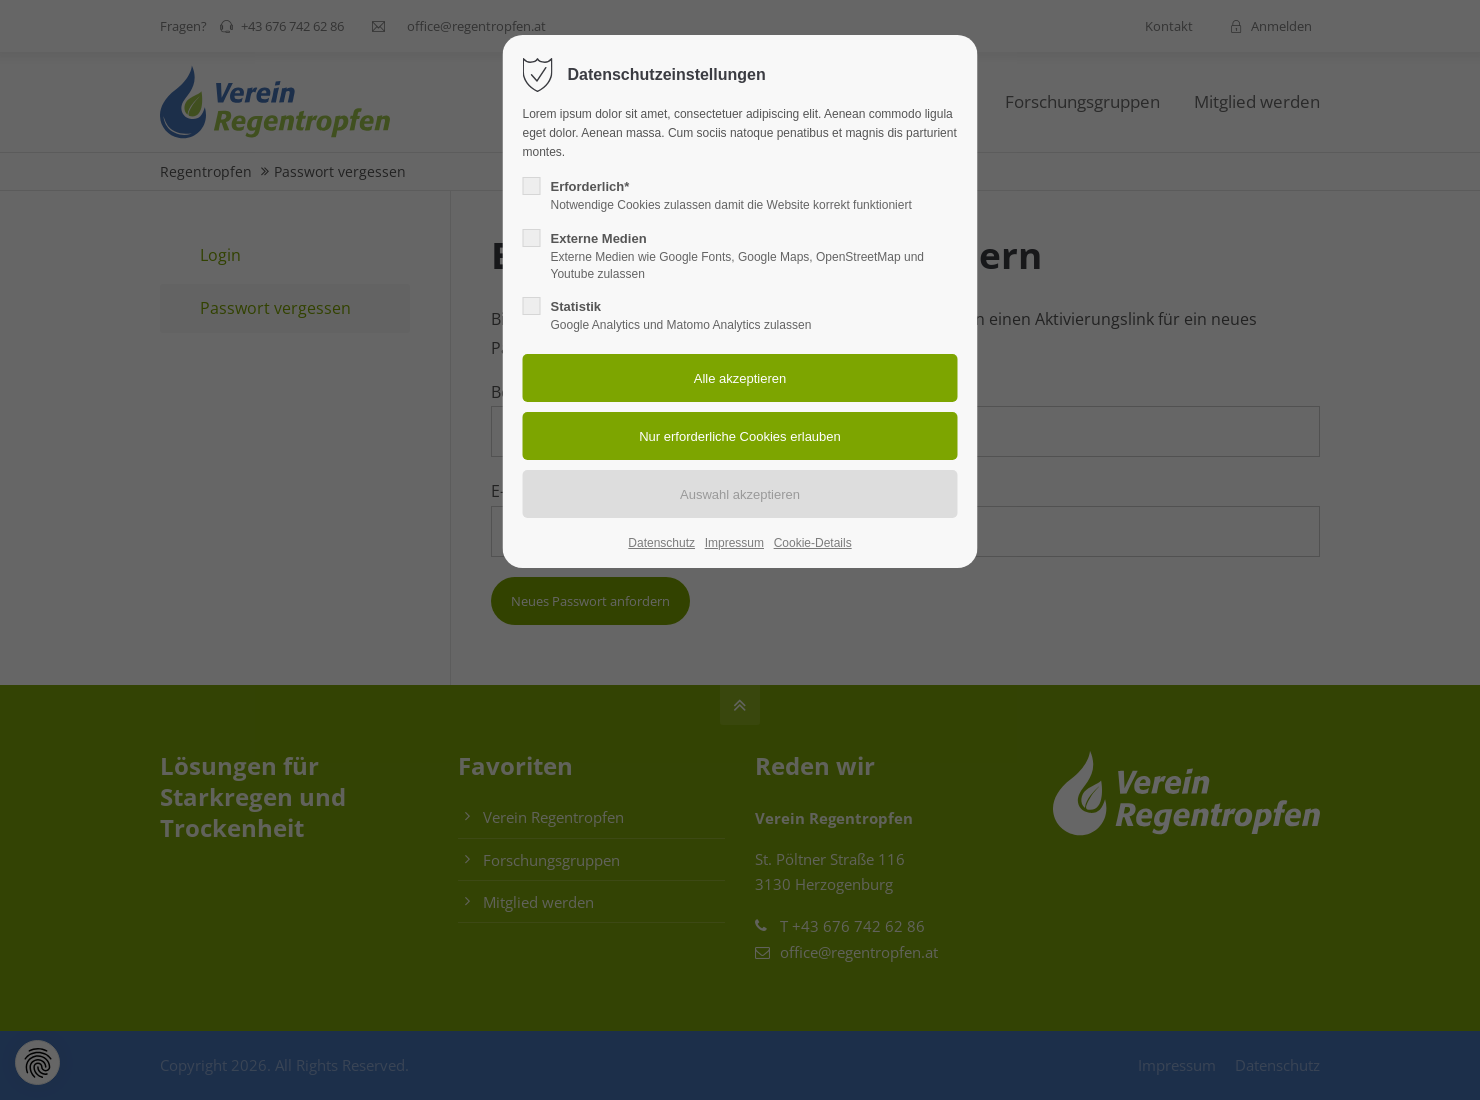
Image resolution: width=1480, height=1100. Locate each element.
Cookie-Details (813, 543)
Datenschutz (661, 543)
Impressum (734, 543)
